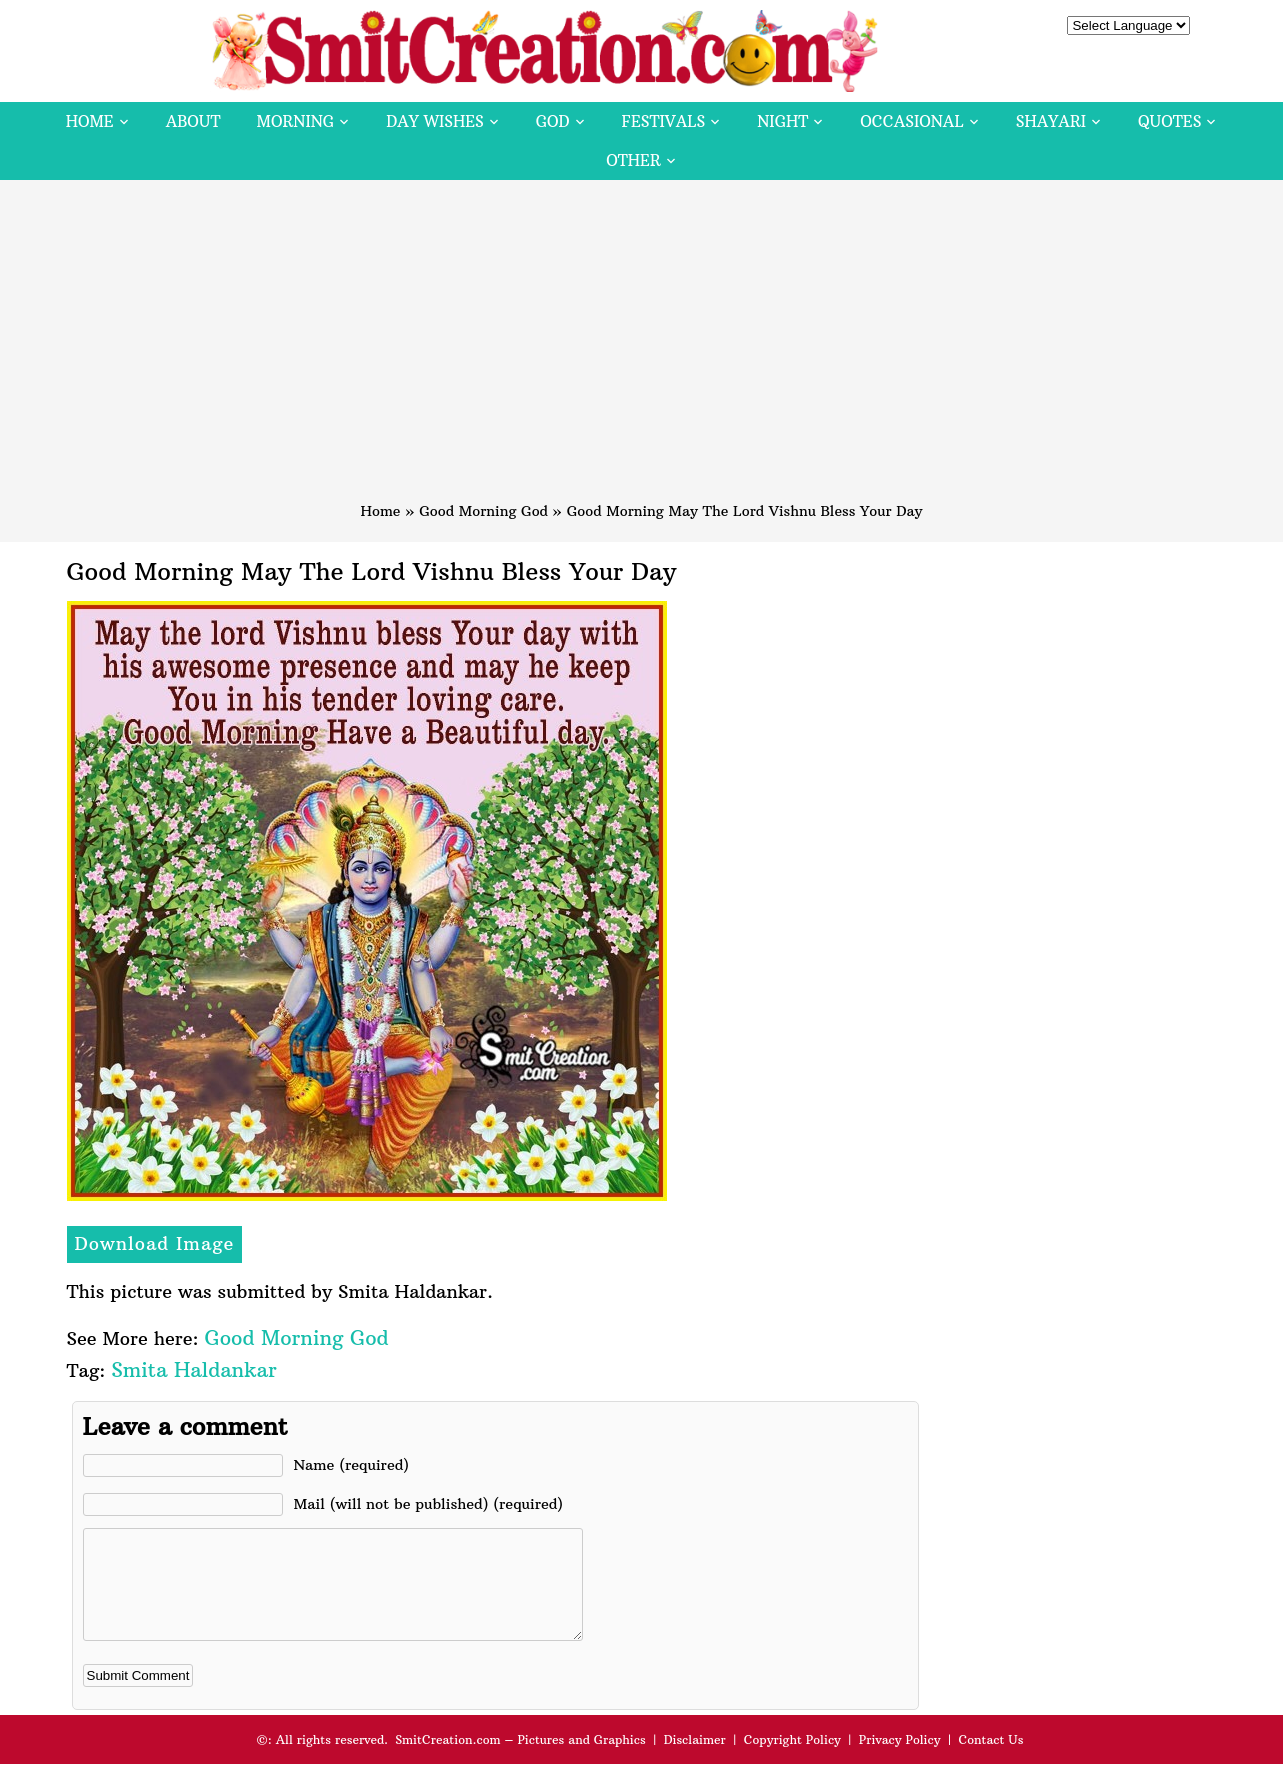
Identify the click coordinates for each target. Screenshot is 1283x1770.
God (553, 121)
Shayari (1051, 121)
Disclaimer (695, 1760)
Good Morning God (483, 511)
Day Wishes (435, 121)
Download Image (155, 1243)
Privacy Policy (900, 1760)
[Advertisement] (642, 350)
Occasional (911, 121)
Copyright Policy (792, 1760)
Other (633, 160)
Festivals (664, 121)
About (193, 121)
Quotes (1169, 121)
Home (90, 121)
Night (782, 121)
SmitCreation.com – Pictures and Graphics (520, 1760)
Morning (296, 121)
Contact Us (990, 1760)
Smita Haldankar (193, 1369)
